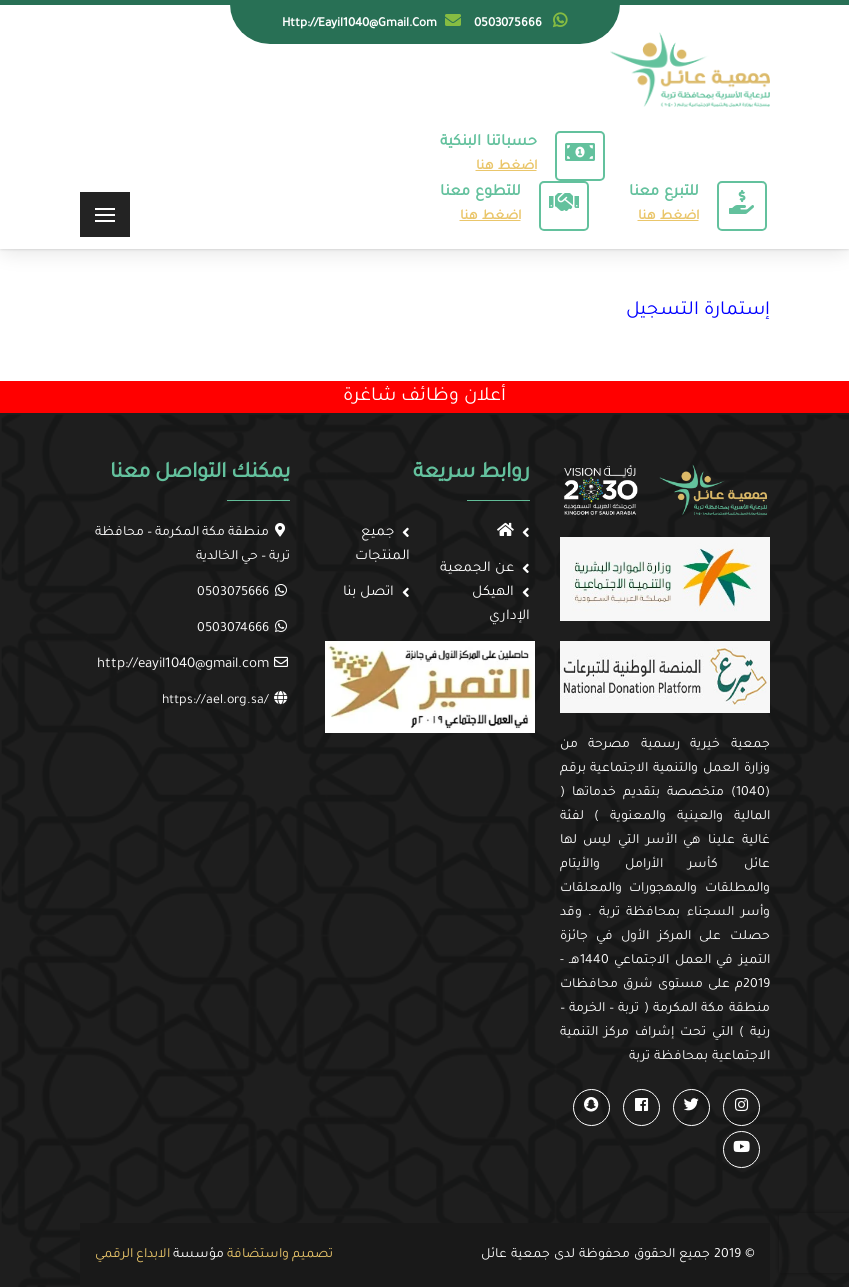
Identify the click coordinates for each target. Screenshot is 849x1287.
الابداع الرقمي (132, 1255)
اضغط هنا (506, 167)
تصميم (312, 1255)
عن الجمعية (477, 568)
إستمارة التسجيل (698, 311)
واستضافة (258, 1255)
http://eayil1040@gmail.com (183, 664)
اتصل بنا (368, 592)
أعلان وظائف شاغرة (424, 397)
